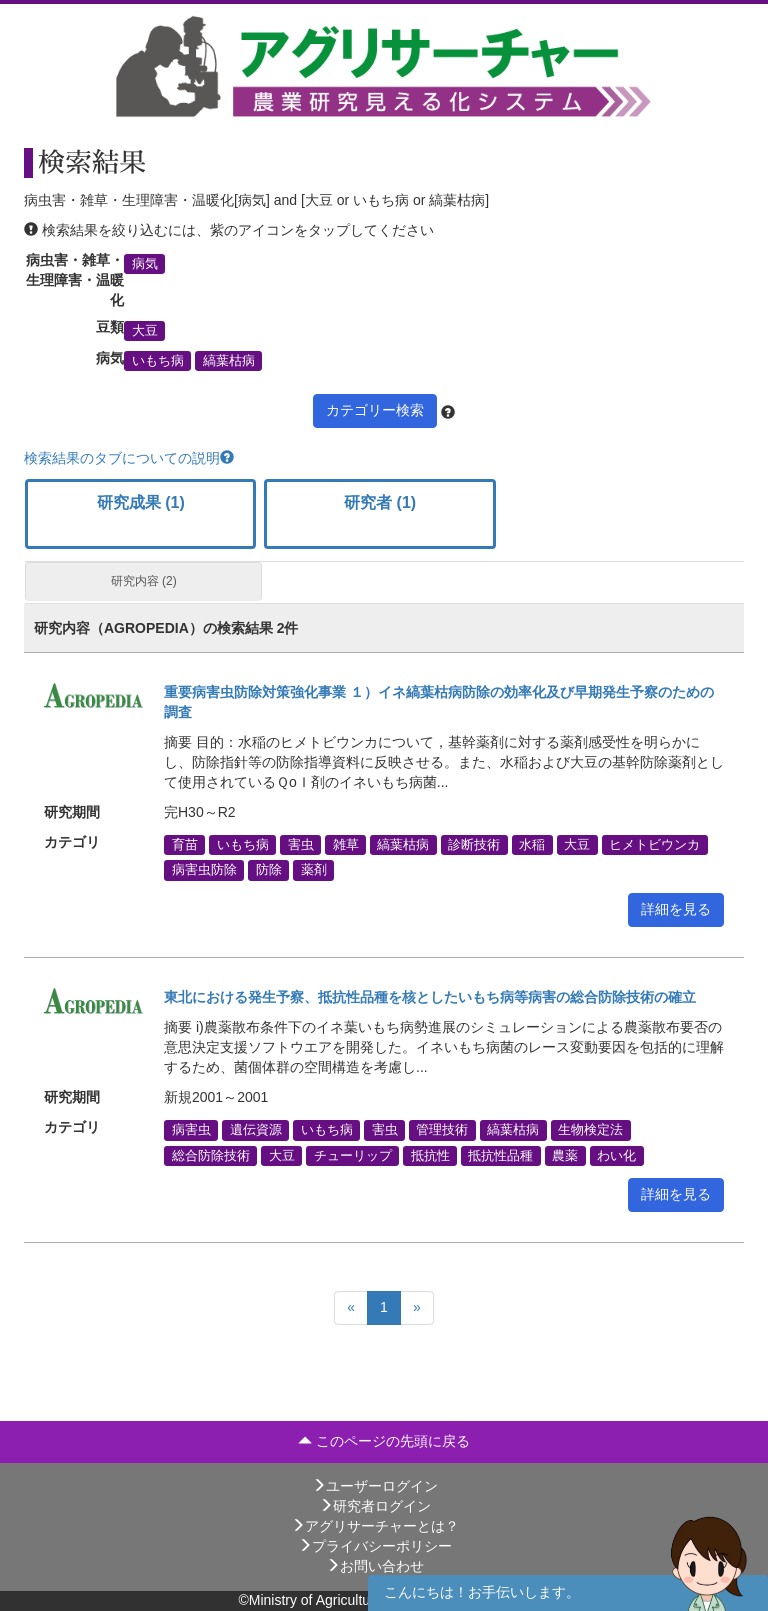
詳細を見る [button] (676, 909)
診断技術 (474, 845)
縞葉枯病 (229, 361)
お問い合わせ (375, 1566)
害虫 (301, 845)
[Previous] (351, 1308)
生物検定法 (590, 1130)
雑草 (346, 845)
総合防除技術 (211, 1155)
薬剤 (314, 870)
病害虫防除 (204, 870)
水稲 (532, 845)
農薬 (565, 1155)
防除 (269, 870)
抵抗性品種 (500, 1155)
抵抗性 (430, 1155)
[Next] (417, 1308)
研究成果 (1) (141, 502)
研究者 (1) (380, 502)
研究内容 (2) (144, 581)
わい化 (616, 1155)
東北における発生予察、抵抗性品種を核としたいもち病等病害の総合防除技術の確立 (430, 997)
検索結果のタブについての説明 (129, 458)
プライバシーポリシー (375, 1546)
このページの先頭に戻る (384, 1441)
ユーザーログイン (375, 1486)
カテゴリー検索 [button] (375, 410)
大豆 (145, 330)
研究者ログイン (375, 1506)
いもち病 (158, 361)
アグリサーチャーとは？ (375, 1526)
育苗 (185, 845)
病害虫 (191, 1130)
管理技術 (442, 1130)
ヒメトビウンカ (654, 845)
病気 (145, 263)
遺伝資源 (256, 1130)
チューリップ (353, 1155)
